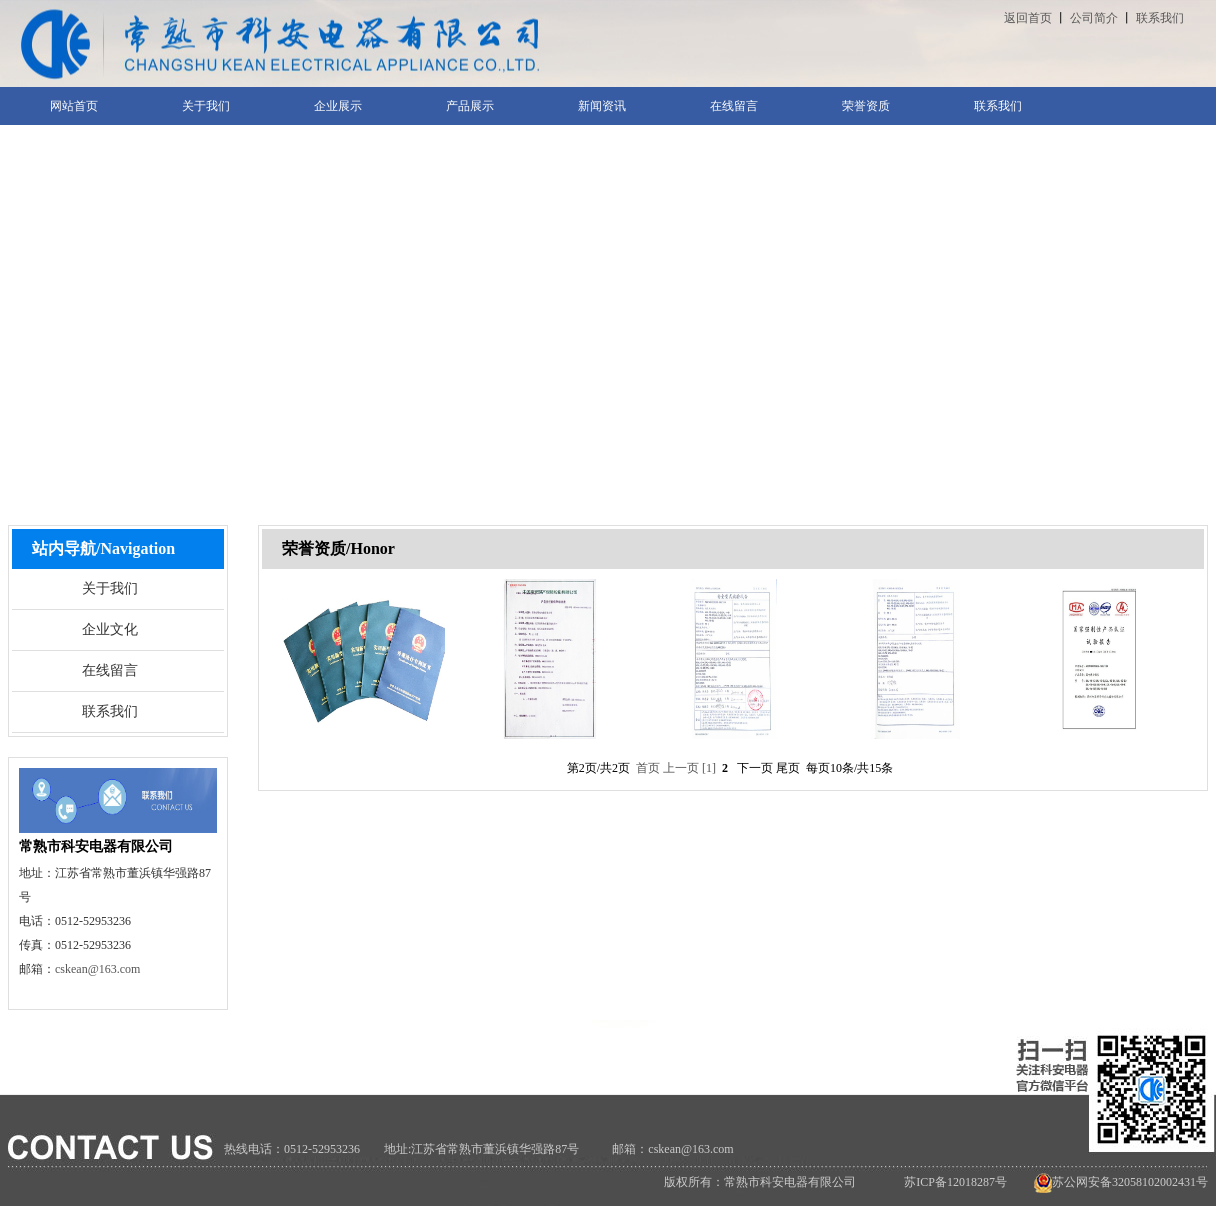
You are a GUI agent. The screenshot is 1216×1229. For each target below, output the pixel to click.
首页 (648, 768)
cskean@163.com (97, 969)
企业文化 (110, 629)
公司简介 (1094, 18)
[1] (709, 768)
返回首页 (1028, 18)
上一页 (681, 768)
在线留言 (110, 670)
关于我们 (110, 588)
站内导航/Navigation (103, 548)
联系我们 (1160, 18)
